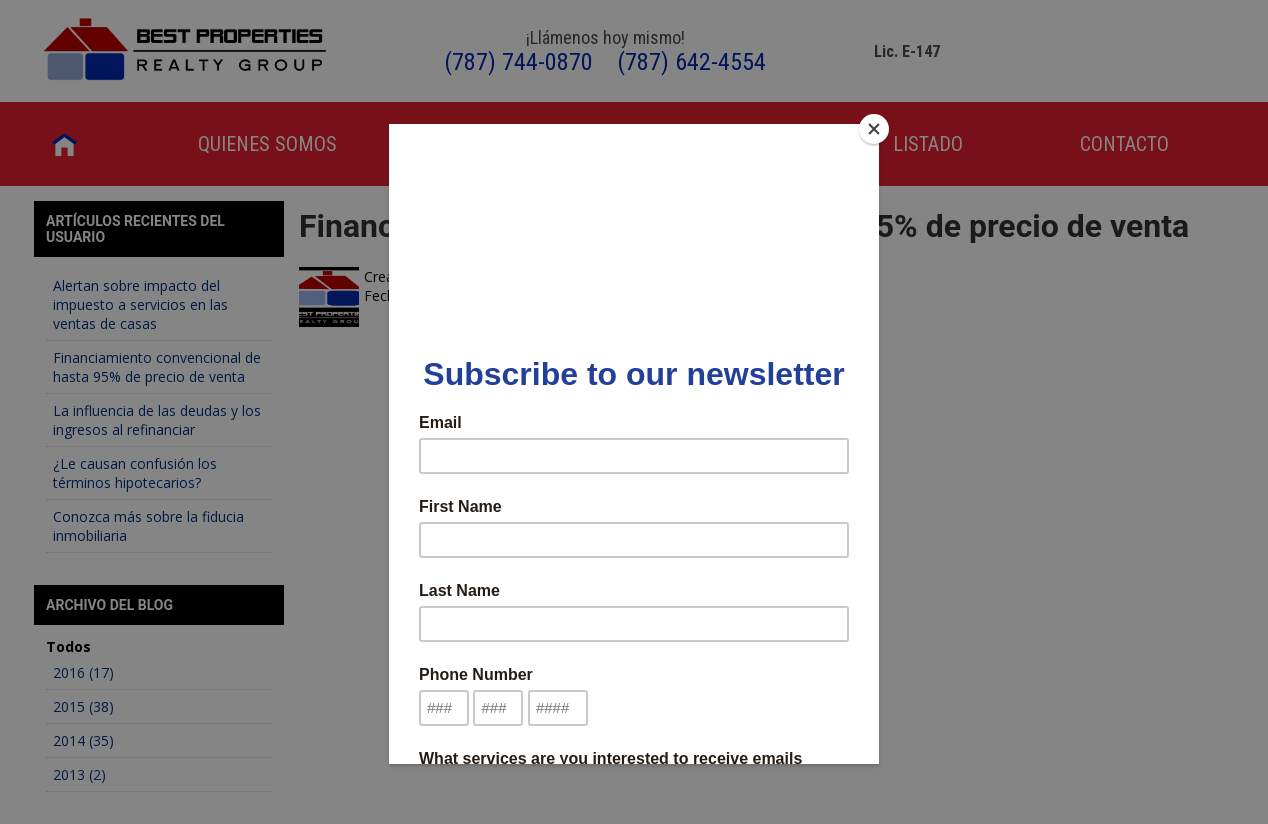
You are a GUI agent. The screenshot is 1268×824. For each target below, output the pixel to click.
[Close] (874, 129)
